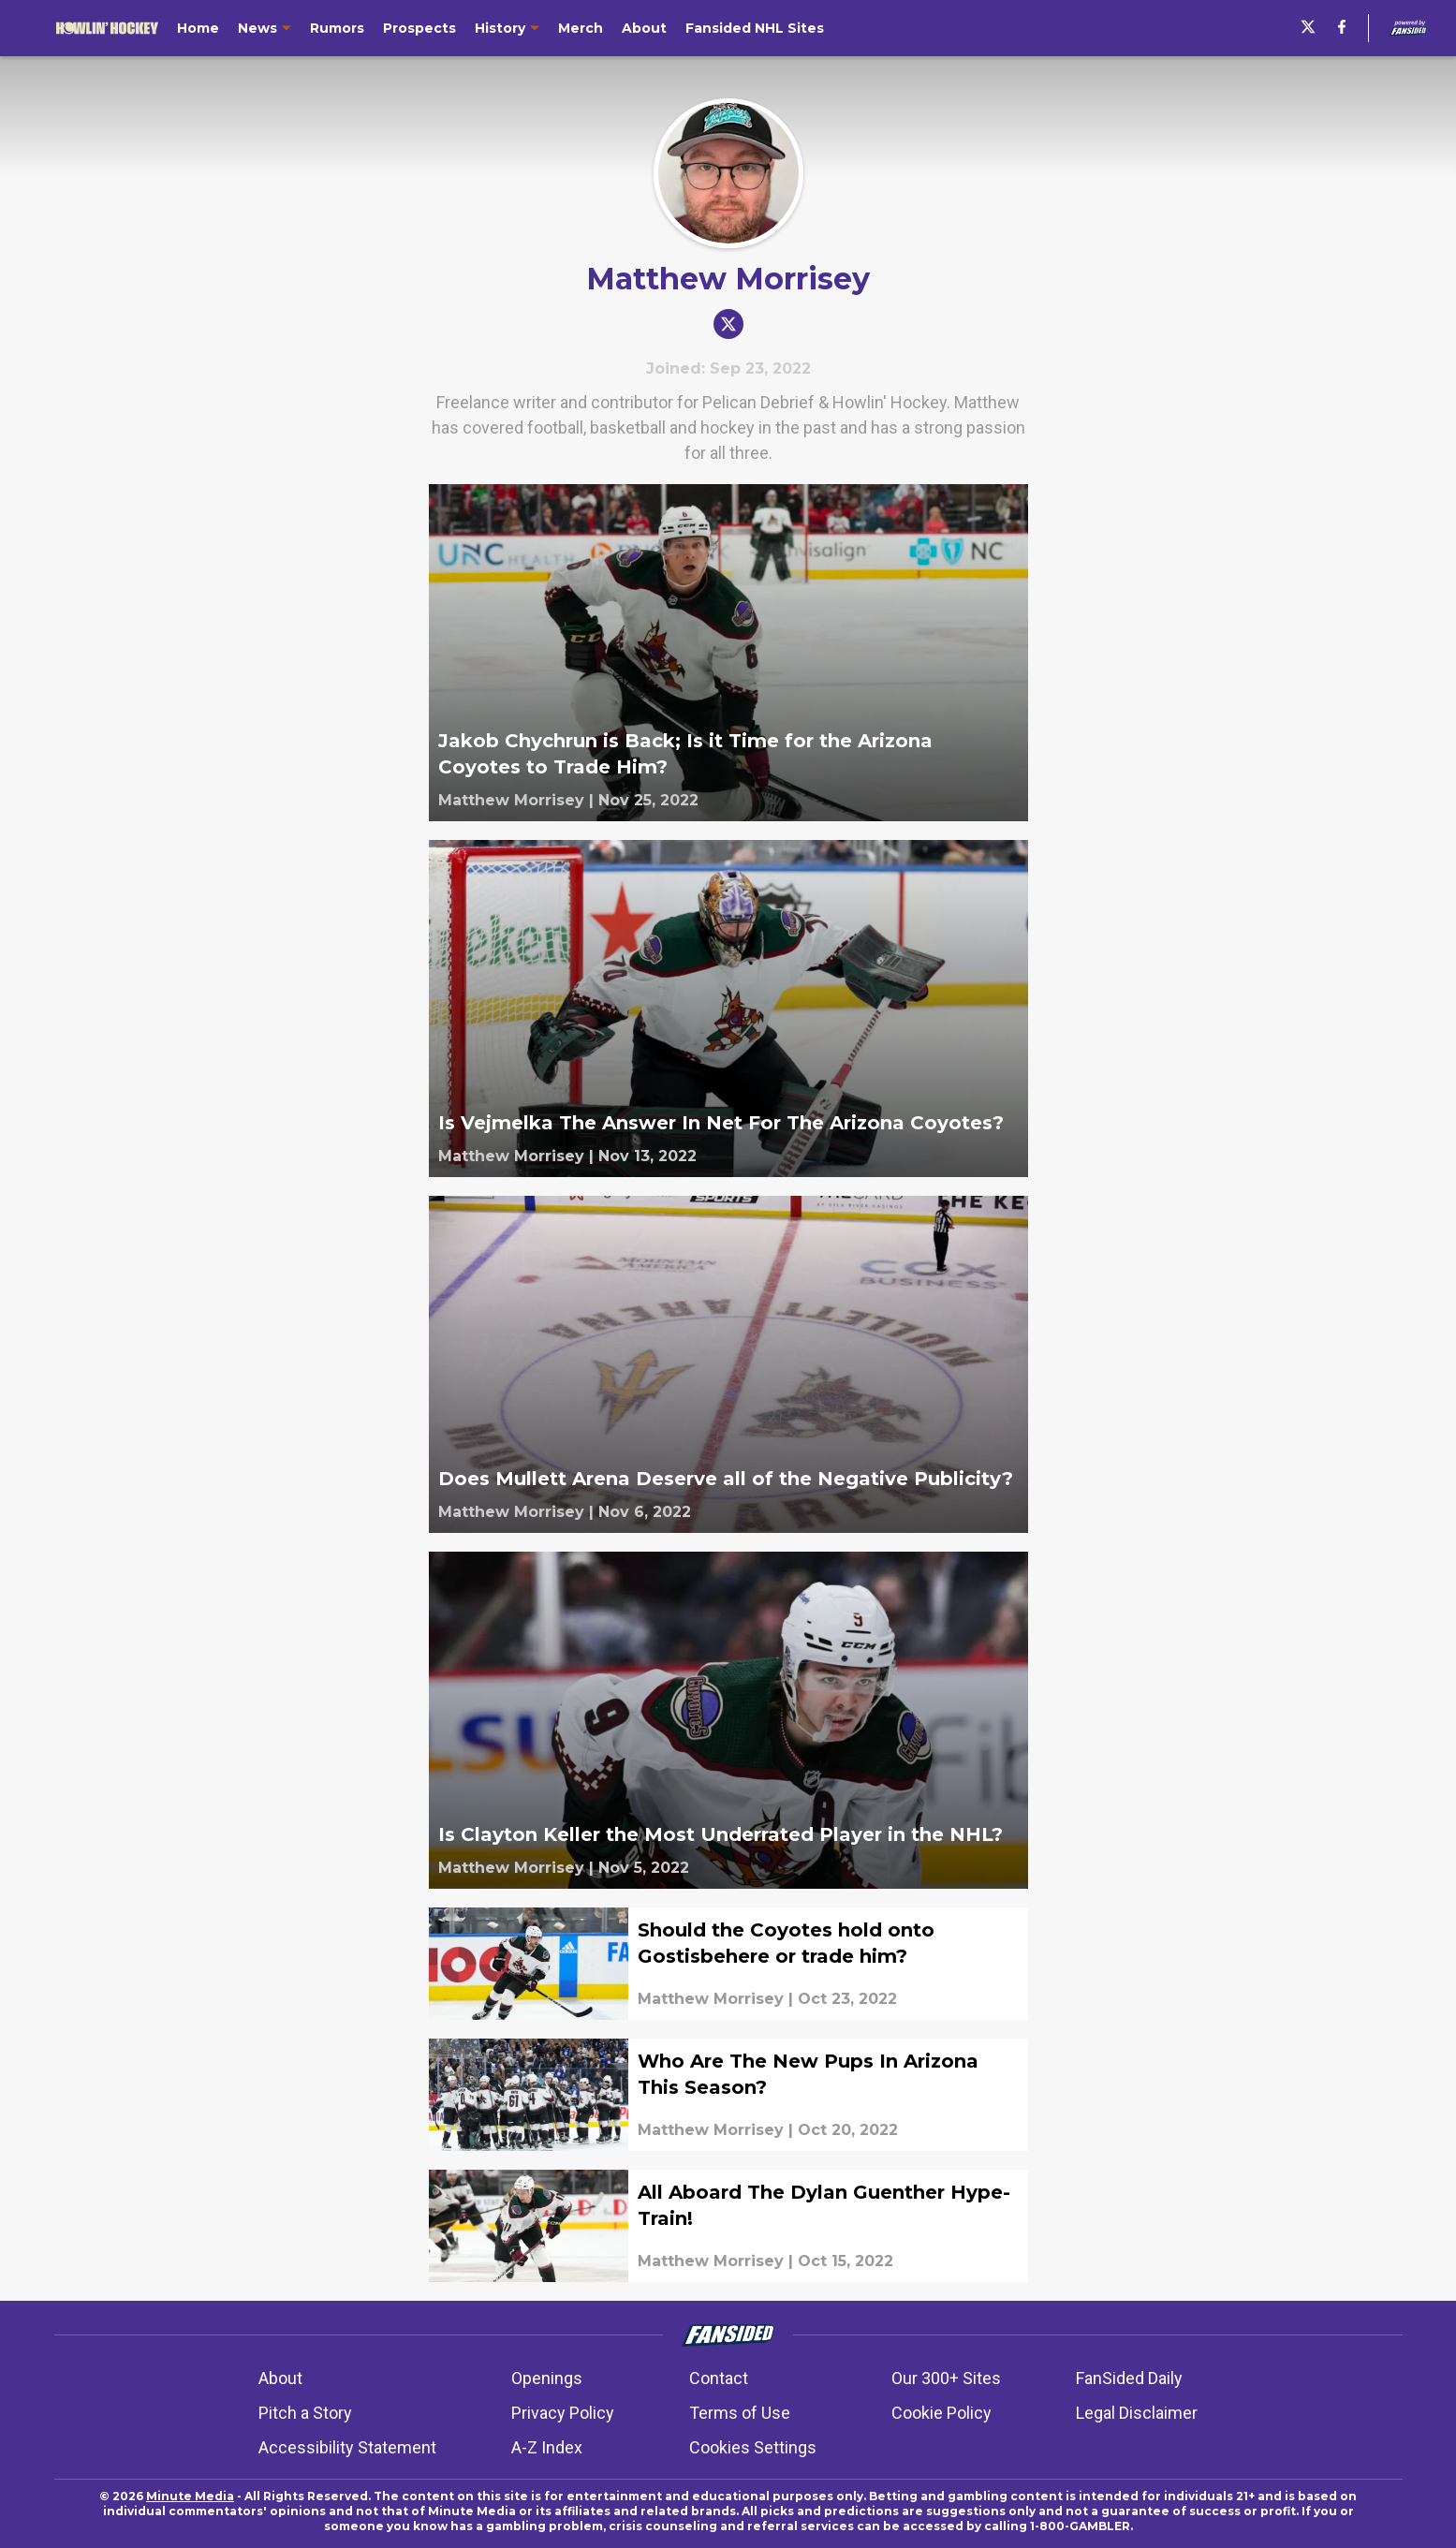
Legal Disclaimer (1137, 2413)
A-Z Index (546, 2447)
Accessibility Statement (347, 2447)
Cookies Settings (752, 2447)
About (280, 2378)
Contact (718, 2378)
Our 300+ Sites (946, 2378)
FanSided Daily (1129, 2378)
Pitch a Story (305, 2413)
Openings (546, 2378)
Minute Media (190, 2496)
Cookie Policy (941, 2413)
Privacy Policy (562, 2413)
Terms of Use (739, 2413)
